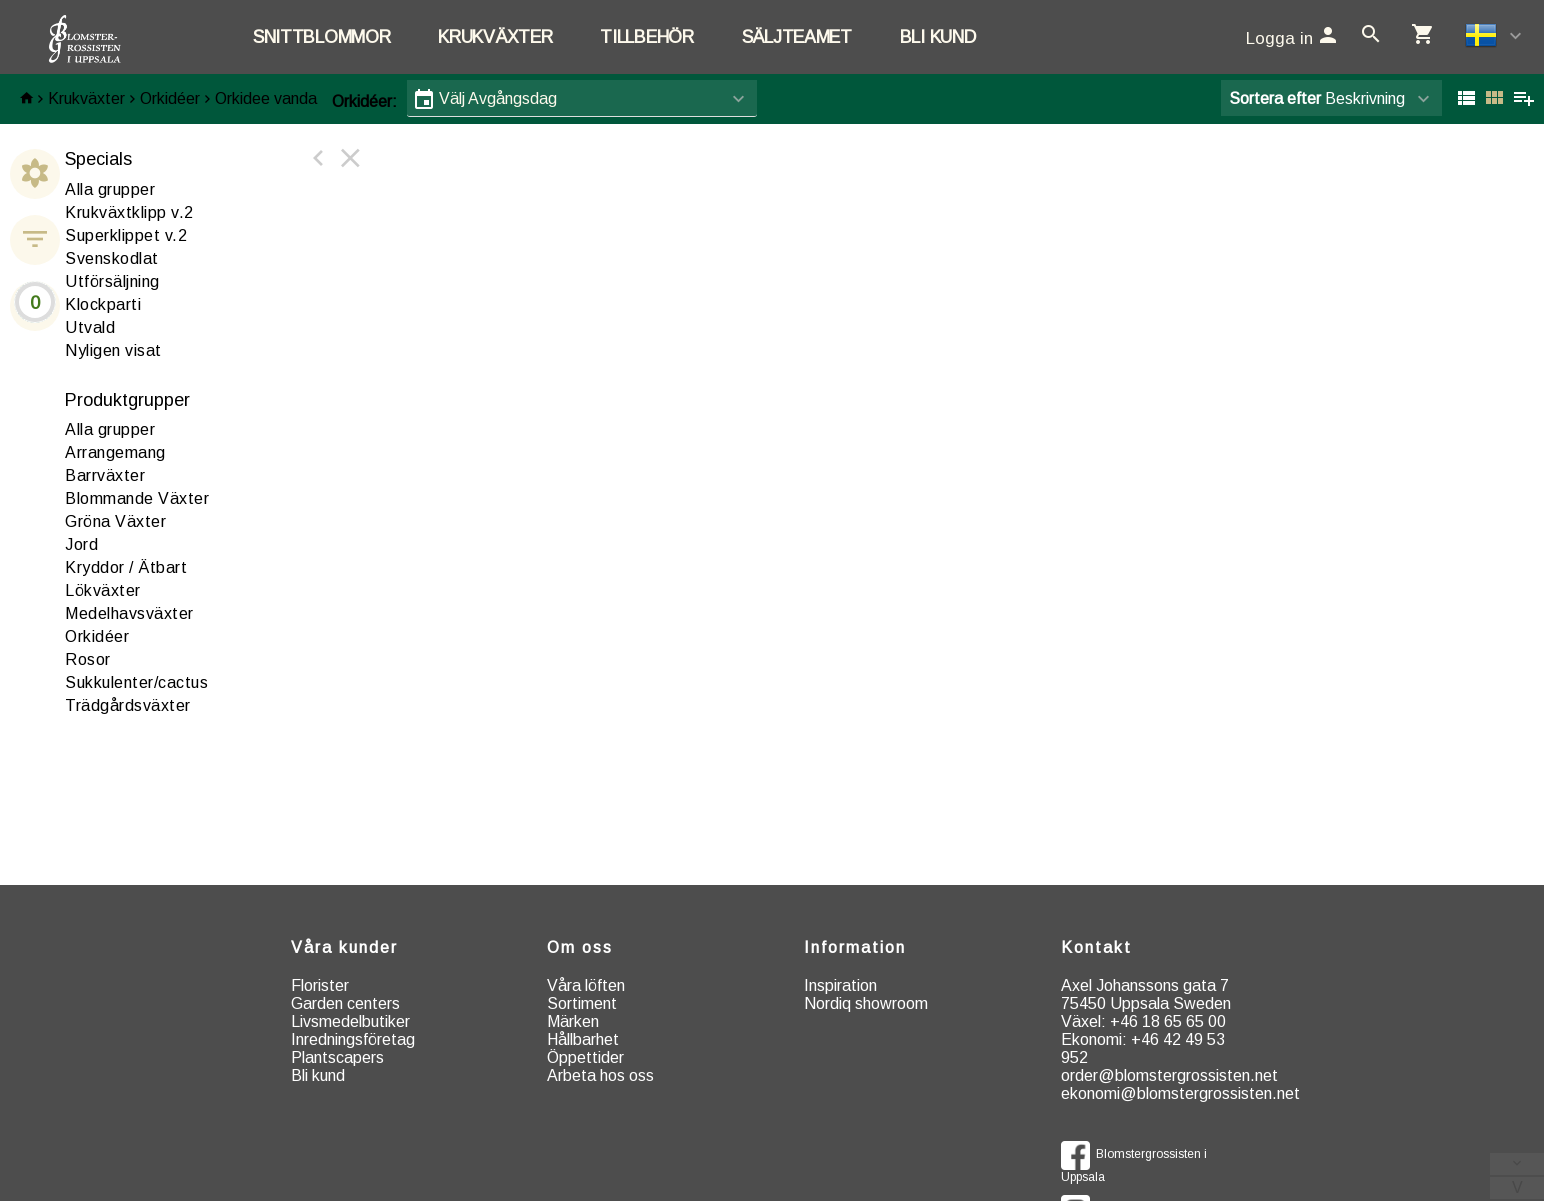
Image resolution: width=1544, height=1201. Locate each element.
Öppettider (585, 1057)
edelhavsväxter (129, 613)
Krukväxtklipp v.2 (129, 212)
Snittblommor (321, 37)
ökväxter (103, 590)
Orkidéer (170, 98)
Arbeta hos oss (600, 1075)
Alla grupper (110, 189)
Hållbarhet (583, 1039)
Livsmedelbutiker (350, 1021)
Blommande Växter (137, 498)
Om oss (580, 947)
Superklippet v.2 (126, 235)
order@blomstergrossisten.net (1169, 1075)
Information (855, 947)
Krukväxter (495, 37)
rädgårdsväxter (128, 705)
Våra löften (586, 985)
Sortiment (582, 1003)
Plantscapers (337, 1057)
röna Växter (115, 521)
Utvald (90, 327)
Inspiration (840, 985)
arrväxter (105, 475)
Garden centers (345, 1003)
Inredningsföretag (353, 1039)
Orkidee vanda (266, 98)
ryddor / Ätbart (126, 567)
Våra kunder (344, 947)
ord (81, 544)
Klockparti (103, 304)
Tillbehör (646, 37)
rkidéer (97, 636)
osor (88, 659)
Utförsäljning (112, 281)
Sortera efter (1275, 98)
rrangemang (115, 452)
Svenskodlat (112, 258)
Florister (320, 985)
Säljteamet (797, 37)
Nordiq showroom (866, 1003)
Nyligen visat (113, 350)
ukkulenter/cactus (136, 682)
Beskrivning (1317, 98)
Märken (573, 1021)
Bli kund (938, 37)
